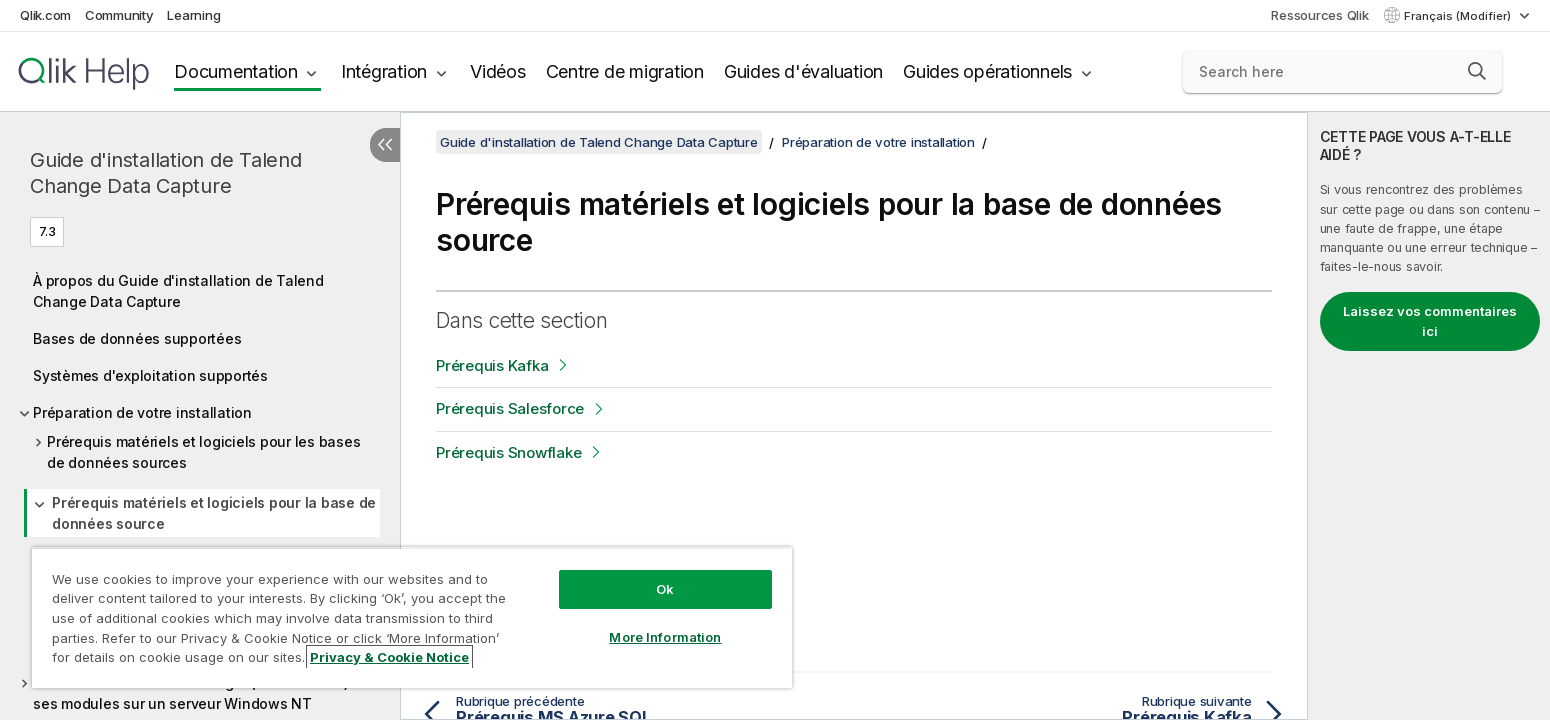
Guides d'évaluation (803, 71)
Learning (193, 15)
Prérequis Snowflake (508, 452)
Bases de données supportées (137, 338)
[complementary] (1429, 416)
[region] (412, 617)
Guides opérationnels (987, 71)
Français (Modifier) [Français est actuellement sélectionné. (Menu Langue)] (1459, 16)
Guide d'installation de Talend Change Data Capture (166, 173)
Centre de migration (625, 71)
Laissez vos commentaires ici (1430, 321)
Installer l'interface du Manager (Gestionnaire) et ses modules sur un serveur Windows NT (199, 693)
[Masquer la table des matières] (385, 145)
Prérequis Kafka (492, 365)
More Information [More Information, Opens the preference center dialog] (665, 637)
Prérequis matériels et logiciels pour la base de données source (214, 513)
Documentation (236, 71)
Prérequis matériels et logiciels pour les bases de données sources (203, 452)
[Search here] (1343, 72)
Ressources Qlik (1319, 15)
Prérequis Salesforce (510, 408)
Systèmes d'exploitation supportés (150, 375)
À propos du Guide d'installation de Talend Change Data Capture (178, 291)
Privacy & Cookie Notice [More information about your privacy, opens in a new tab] (389, 657)
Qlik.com (45, 15)
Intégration (384, 71)
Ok (665, 589)
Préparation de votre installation (142, 412)
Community (119, 15)
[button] (1477, 71)
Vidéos (498, 71)
